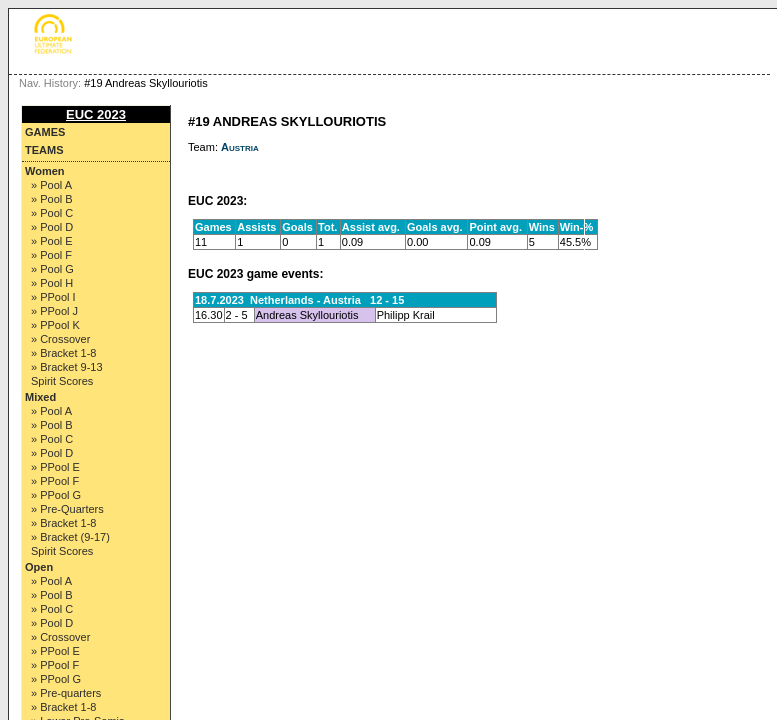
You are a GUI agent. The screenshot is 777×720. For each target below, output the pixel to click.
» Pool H (52, 283)
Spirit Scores (62, 381)
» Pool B (52, 199)
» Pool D (52, 227)
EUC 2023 (96, 114)
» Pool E (52, 241)
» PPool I (53, 297)
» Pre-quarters (66, 693)
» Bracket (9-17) (70, 537)
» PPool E (55, 467)
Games (45, 132)
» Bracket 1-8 (63, 353)
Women (45, 171)
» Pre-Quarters (67, 509)
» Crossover (60, 339)
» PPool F (55, 481)
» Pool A (51, 185)
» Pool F (51, 255)
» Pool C (52, 213)
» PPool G (56, 495)
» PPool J (54, 311)
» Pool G (52, 269)
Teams (44, 150)
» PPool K (55, 325)
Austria (240, 147)
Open (39, 567)
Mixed (40, 397)
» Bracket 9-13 (67, 367)
